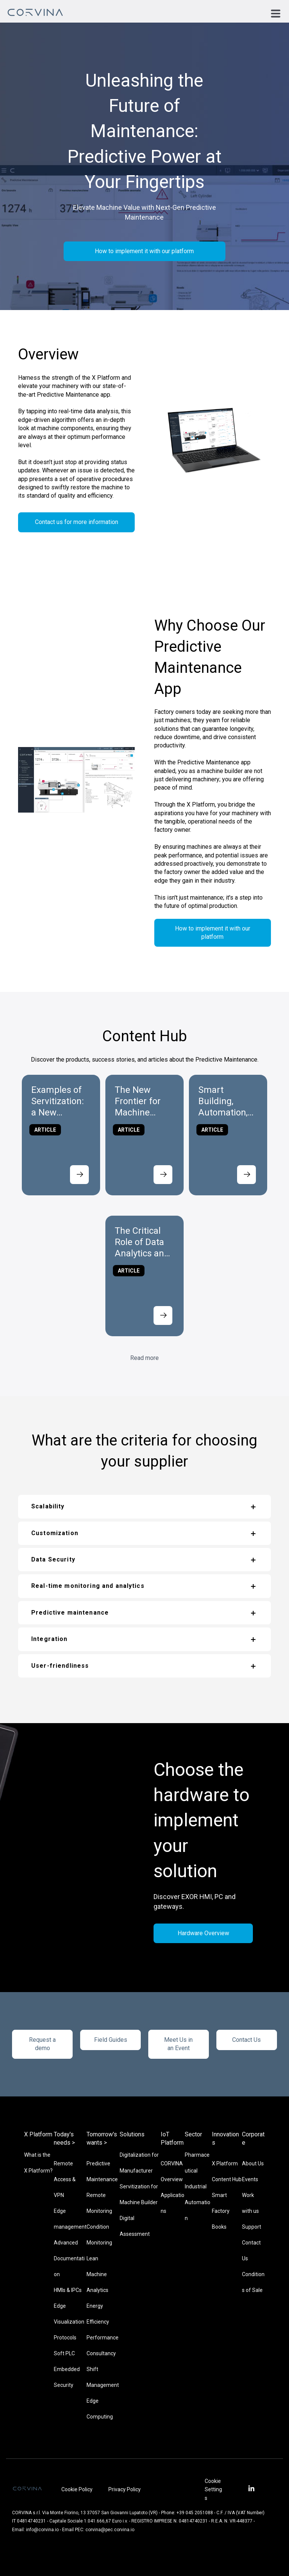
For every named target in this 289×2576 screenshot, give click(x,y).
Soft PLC (64, 2353)
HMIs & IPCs (68, 2290)
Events (250, 2179)
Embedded (67, 2369)
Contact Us (246, 2039)
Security (63, 2385)
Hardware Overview (203, 1933)
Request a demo (42, 2044)
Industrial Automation (197, 2202)
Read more (144, 1357)
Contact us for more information (76, 522)
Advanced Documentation (69, 2258)
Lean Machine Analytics (97, 2274)
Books (219, 2227)
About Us (253, 2163)
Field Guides (110, 2039)
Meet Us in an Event (178, 2044)
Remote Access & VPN (65, 2179)
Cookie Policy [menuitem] (77, 2489)
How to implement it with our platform (144, 251)
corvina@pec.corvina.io (109, 2529)
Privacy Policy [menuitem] (124, 2489)
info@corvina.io (42, 2529)
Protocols (65, 2338)
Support (251, 2227)
